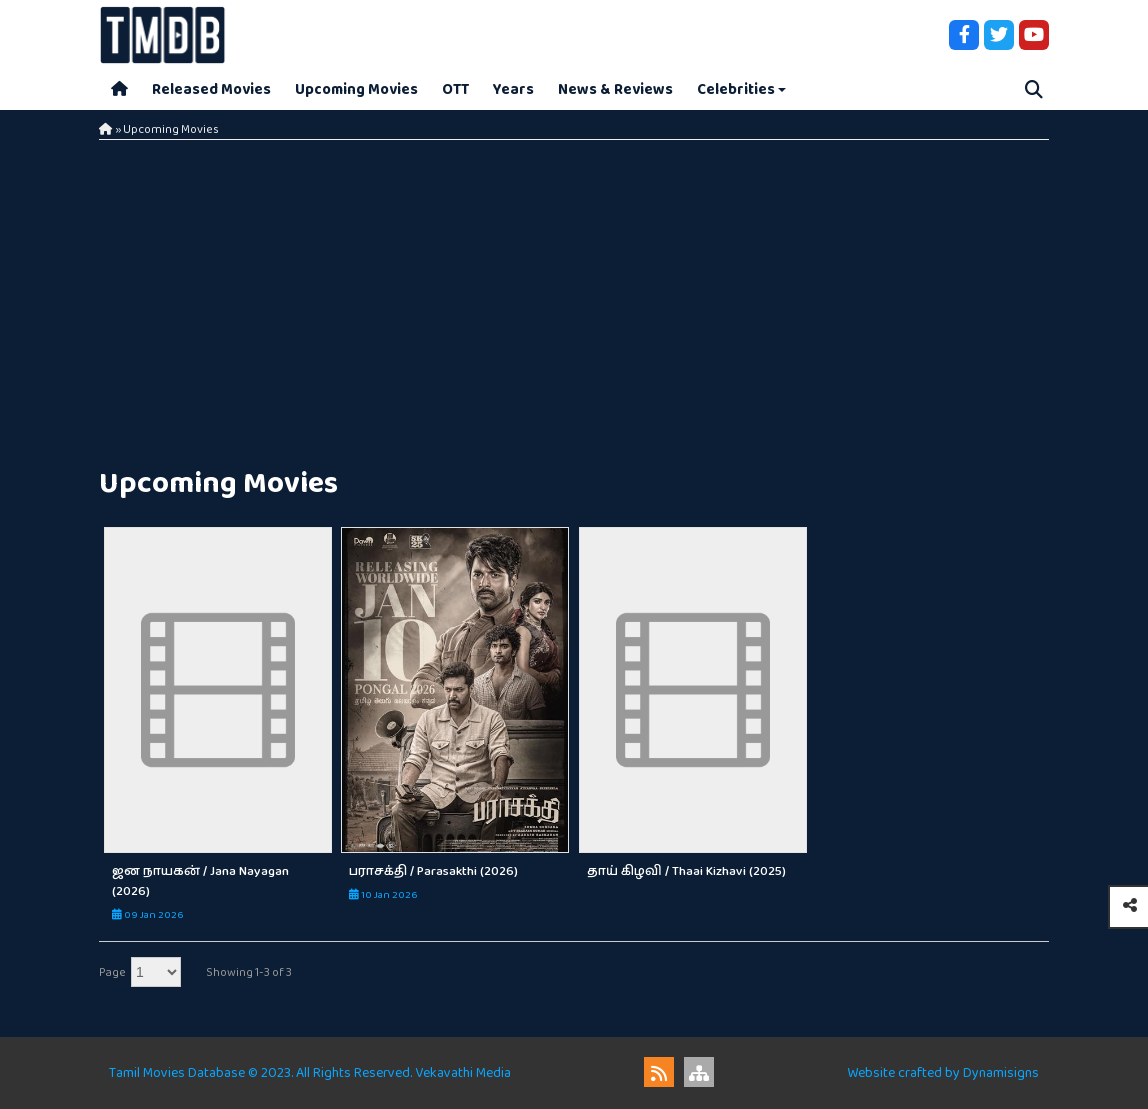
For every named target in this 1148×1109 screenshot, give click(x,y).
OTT (455, 89)
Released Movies (211, 89)
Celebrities (736, 89)
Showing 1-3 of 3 (249, 972)
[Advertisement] (574, 300)
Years (513, 89)
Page (112, 972)
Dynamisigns (1001, 1073)
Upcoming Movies (356, 89)
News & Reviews (615, 89)
